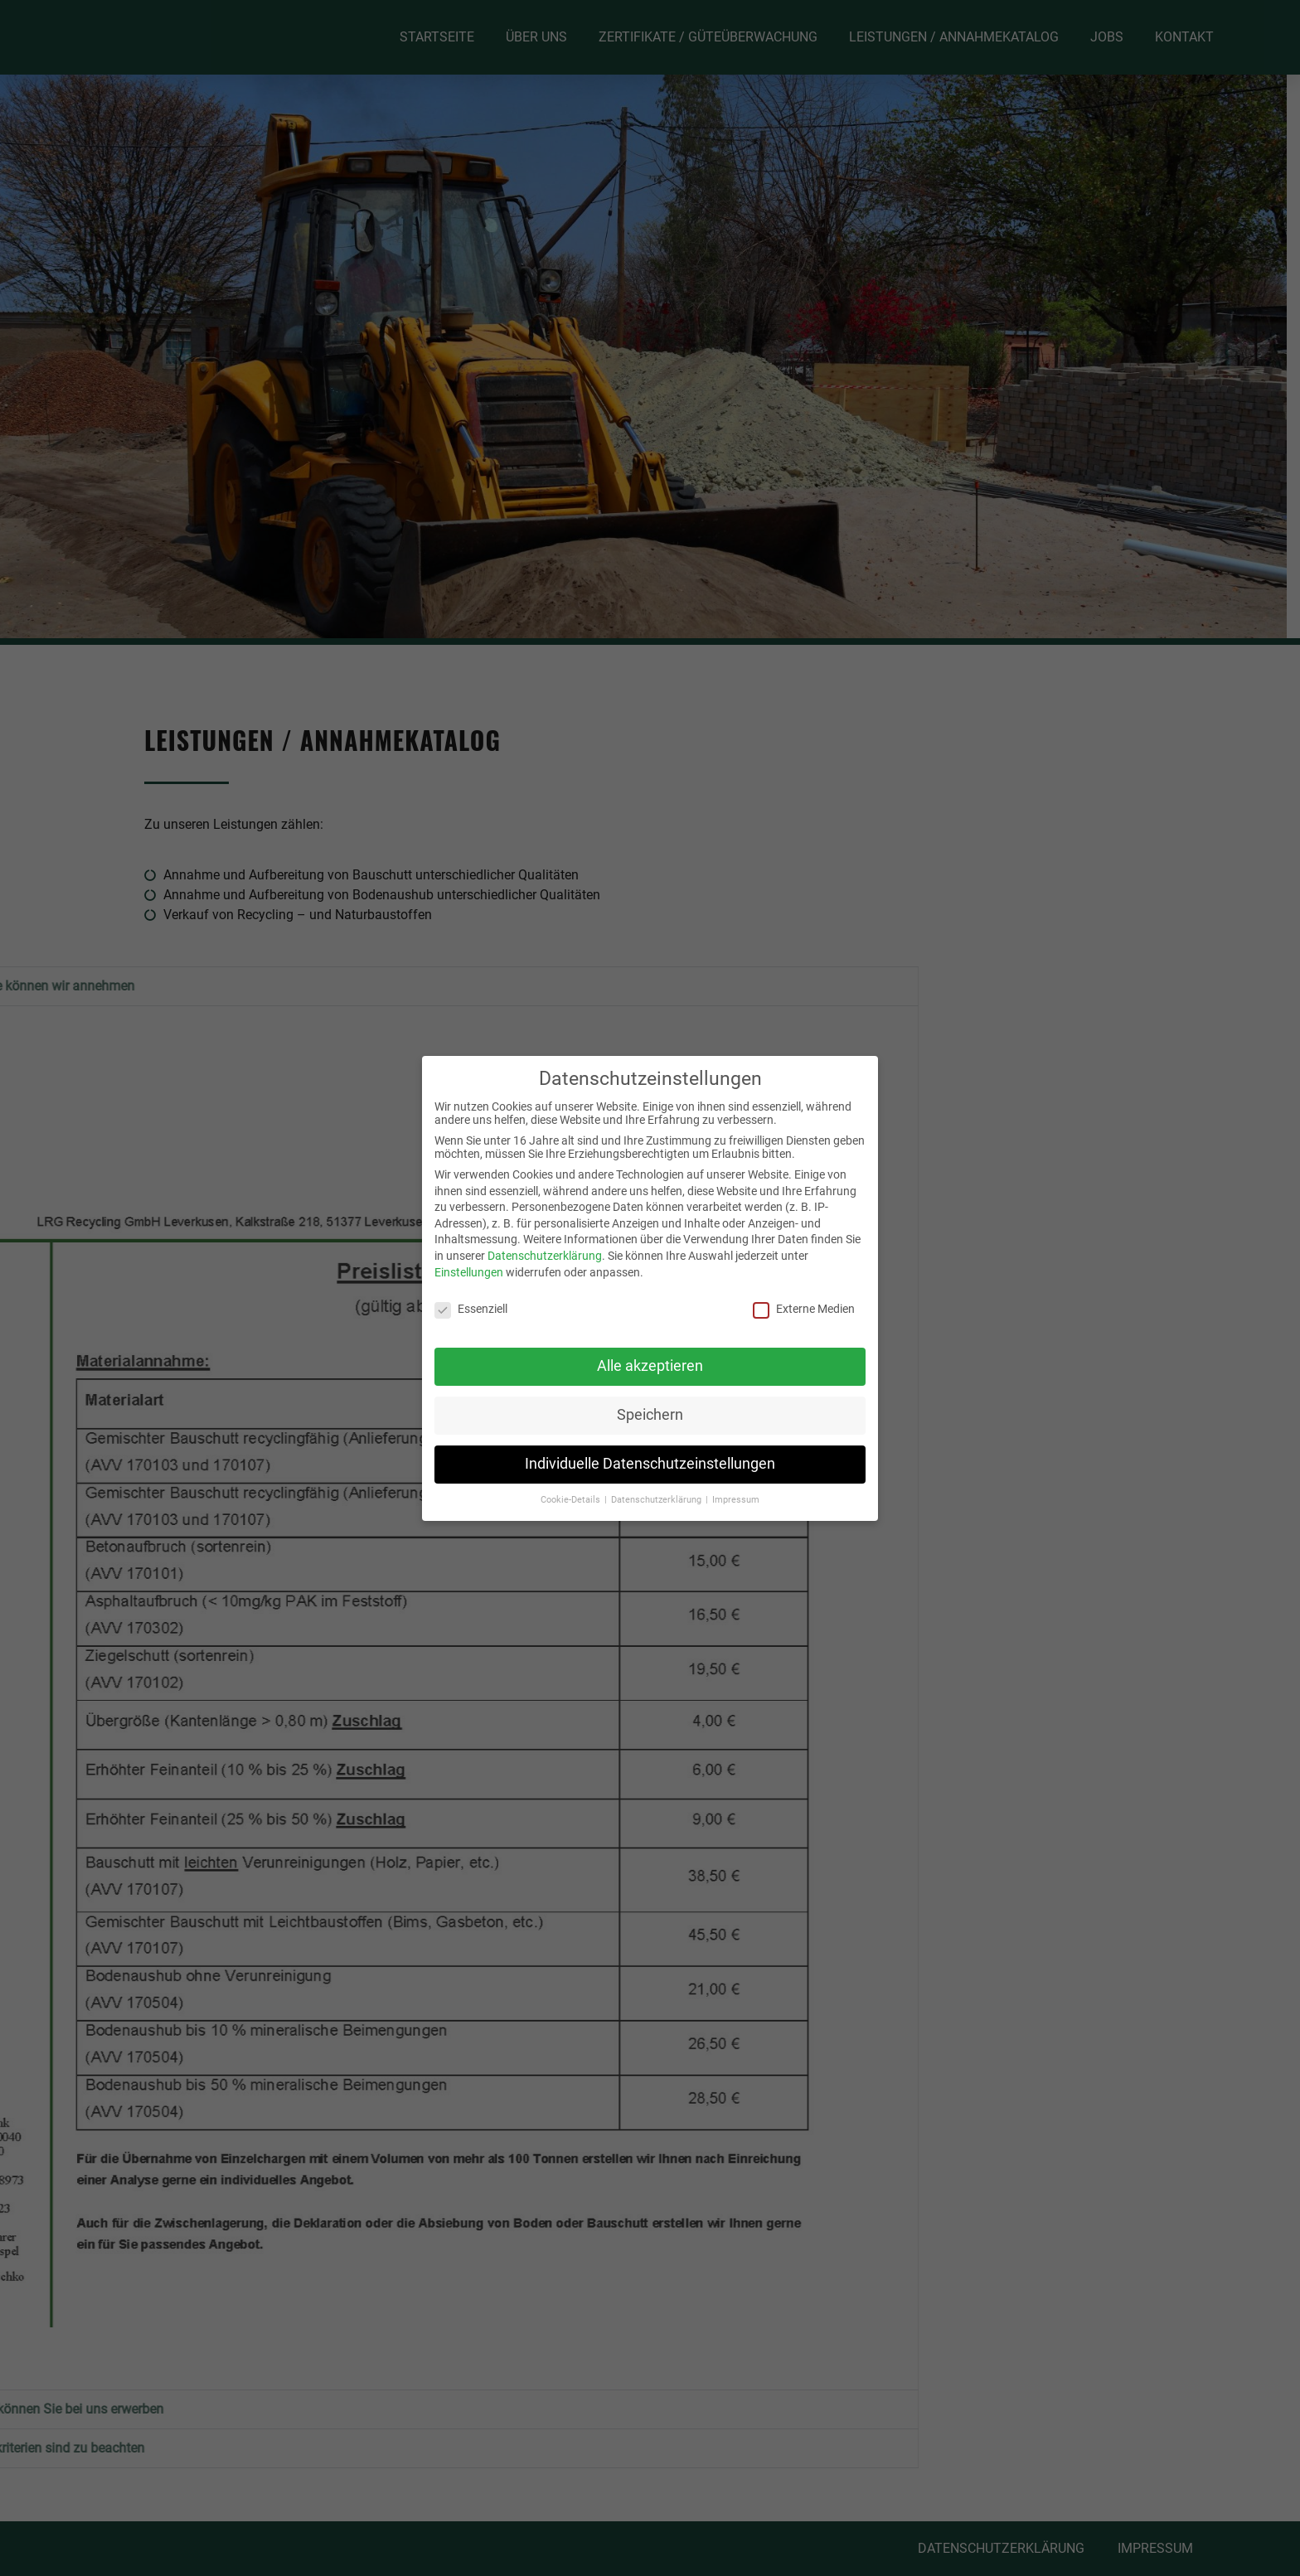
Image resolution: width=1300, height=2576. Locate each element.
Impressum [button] (735, 1499)
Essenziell (470, 1308)
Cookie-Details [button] (572, 1499)
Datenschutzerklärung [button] (657, 1499)
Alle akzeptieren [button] (650, 1366)
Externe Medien (804, 1308)
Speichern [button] (650, 1415)
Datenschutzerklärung (545, 1255)
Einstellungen (468, 1272)
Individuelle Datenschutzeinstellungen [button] (650, 1463)
